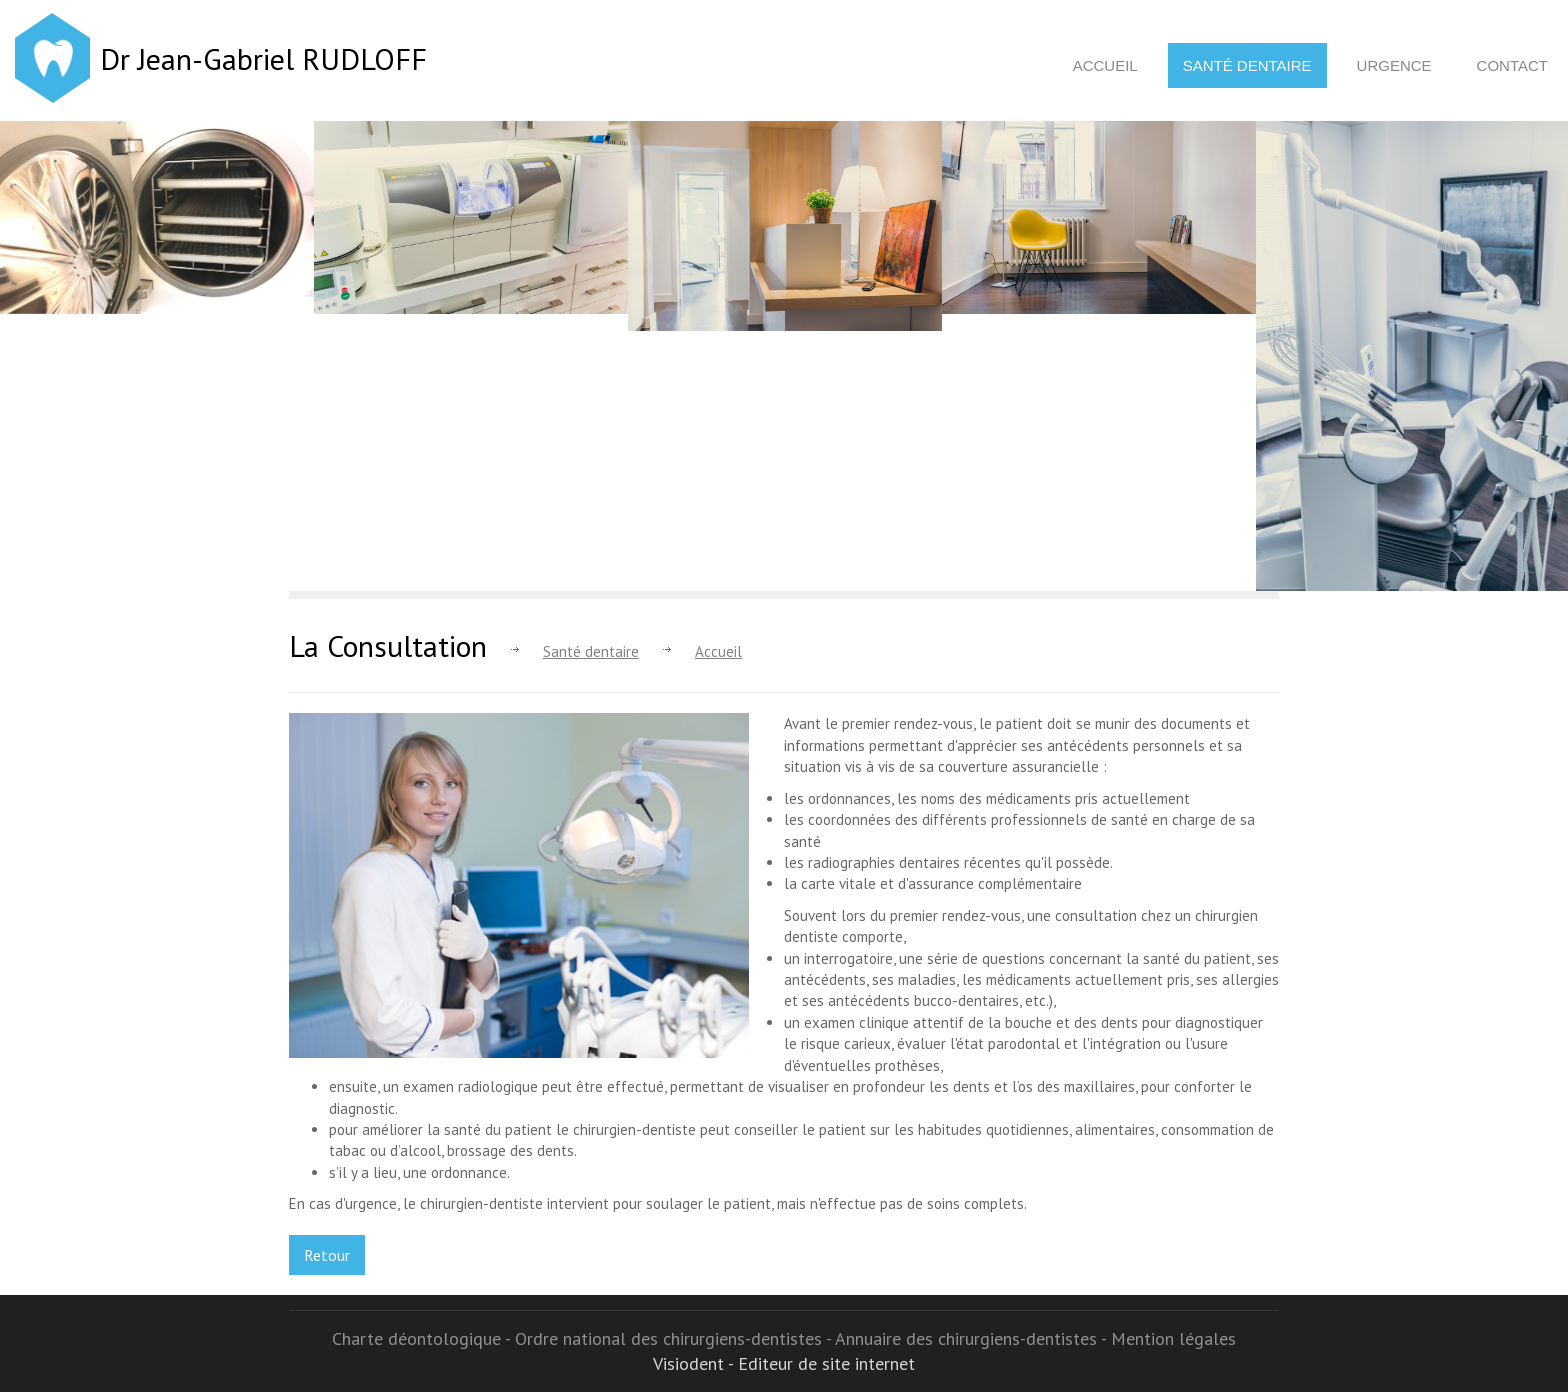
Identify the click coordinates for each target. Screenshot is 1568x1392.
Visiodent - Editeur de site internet (784, 1363)
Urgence (1394, 65)
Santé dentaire (1247, 65)
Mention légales (1173, 1338)
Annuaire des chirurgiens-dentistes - (973, 1338)
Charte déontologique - (423, 1338)
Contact (1512, 65)
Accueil (1105, 65)
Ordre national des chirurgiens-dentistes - (675, 1338)
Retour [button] (327, 1255)
